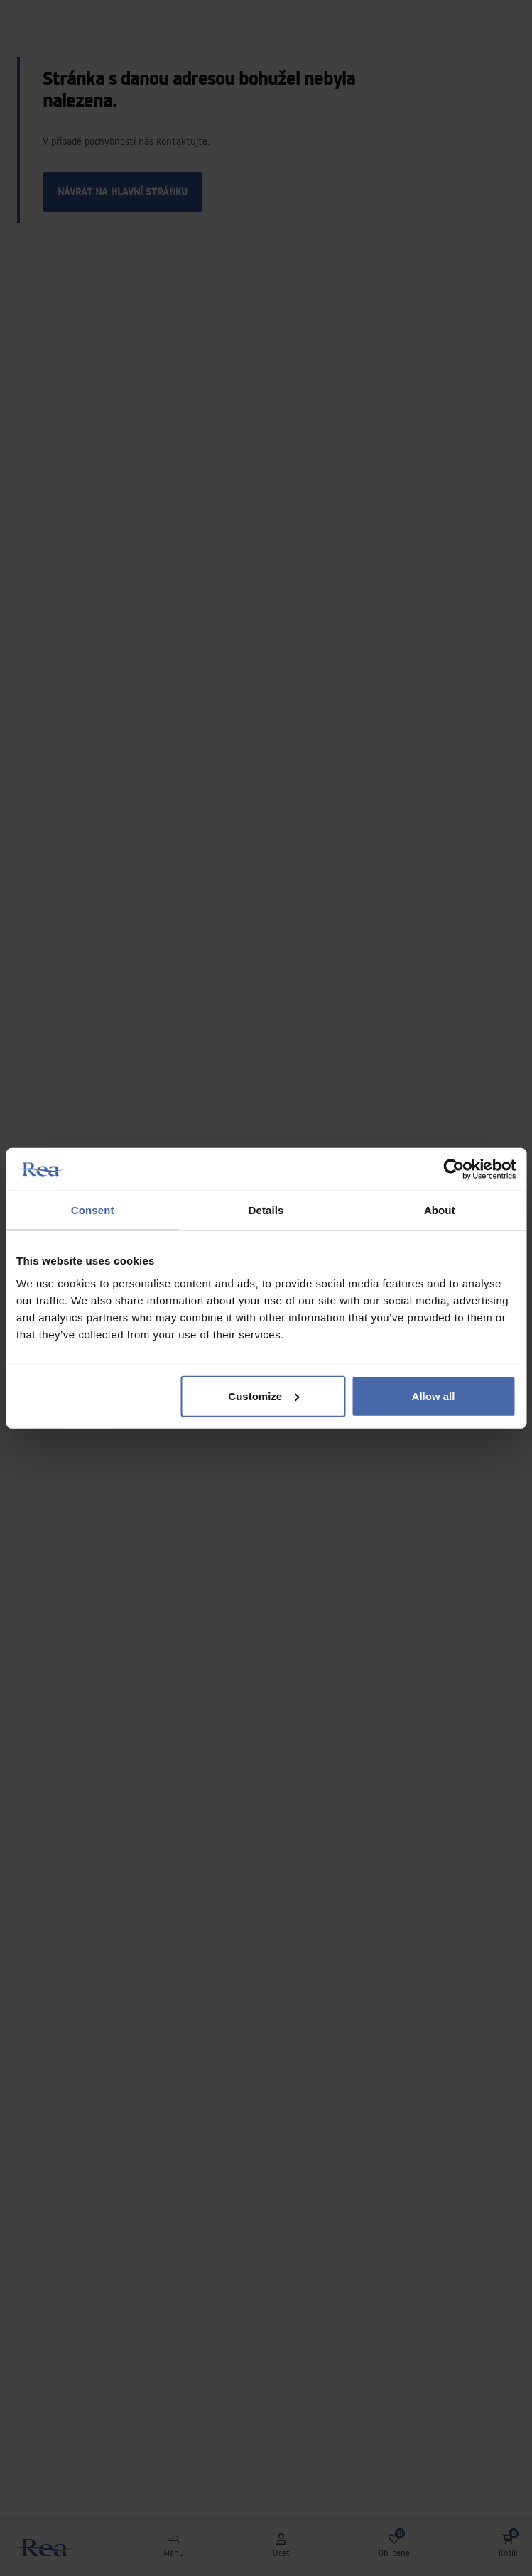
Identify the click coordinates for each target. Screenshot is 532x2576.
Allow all (433, 1396)
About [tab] (439, 1210)
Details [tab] (266, 1210)
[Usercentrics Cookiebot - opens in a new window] (453, 1169)
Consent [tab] (92, 1210)
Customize (263, 1396)
